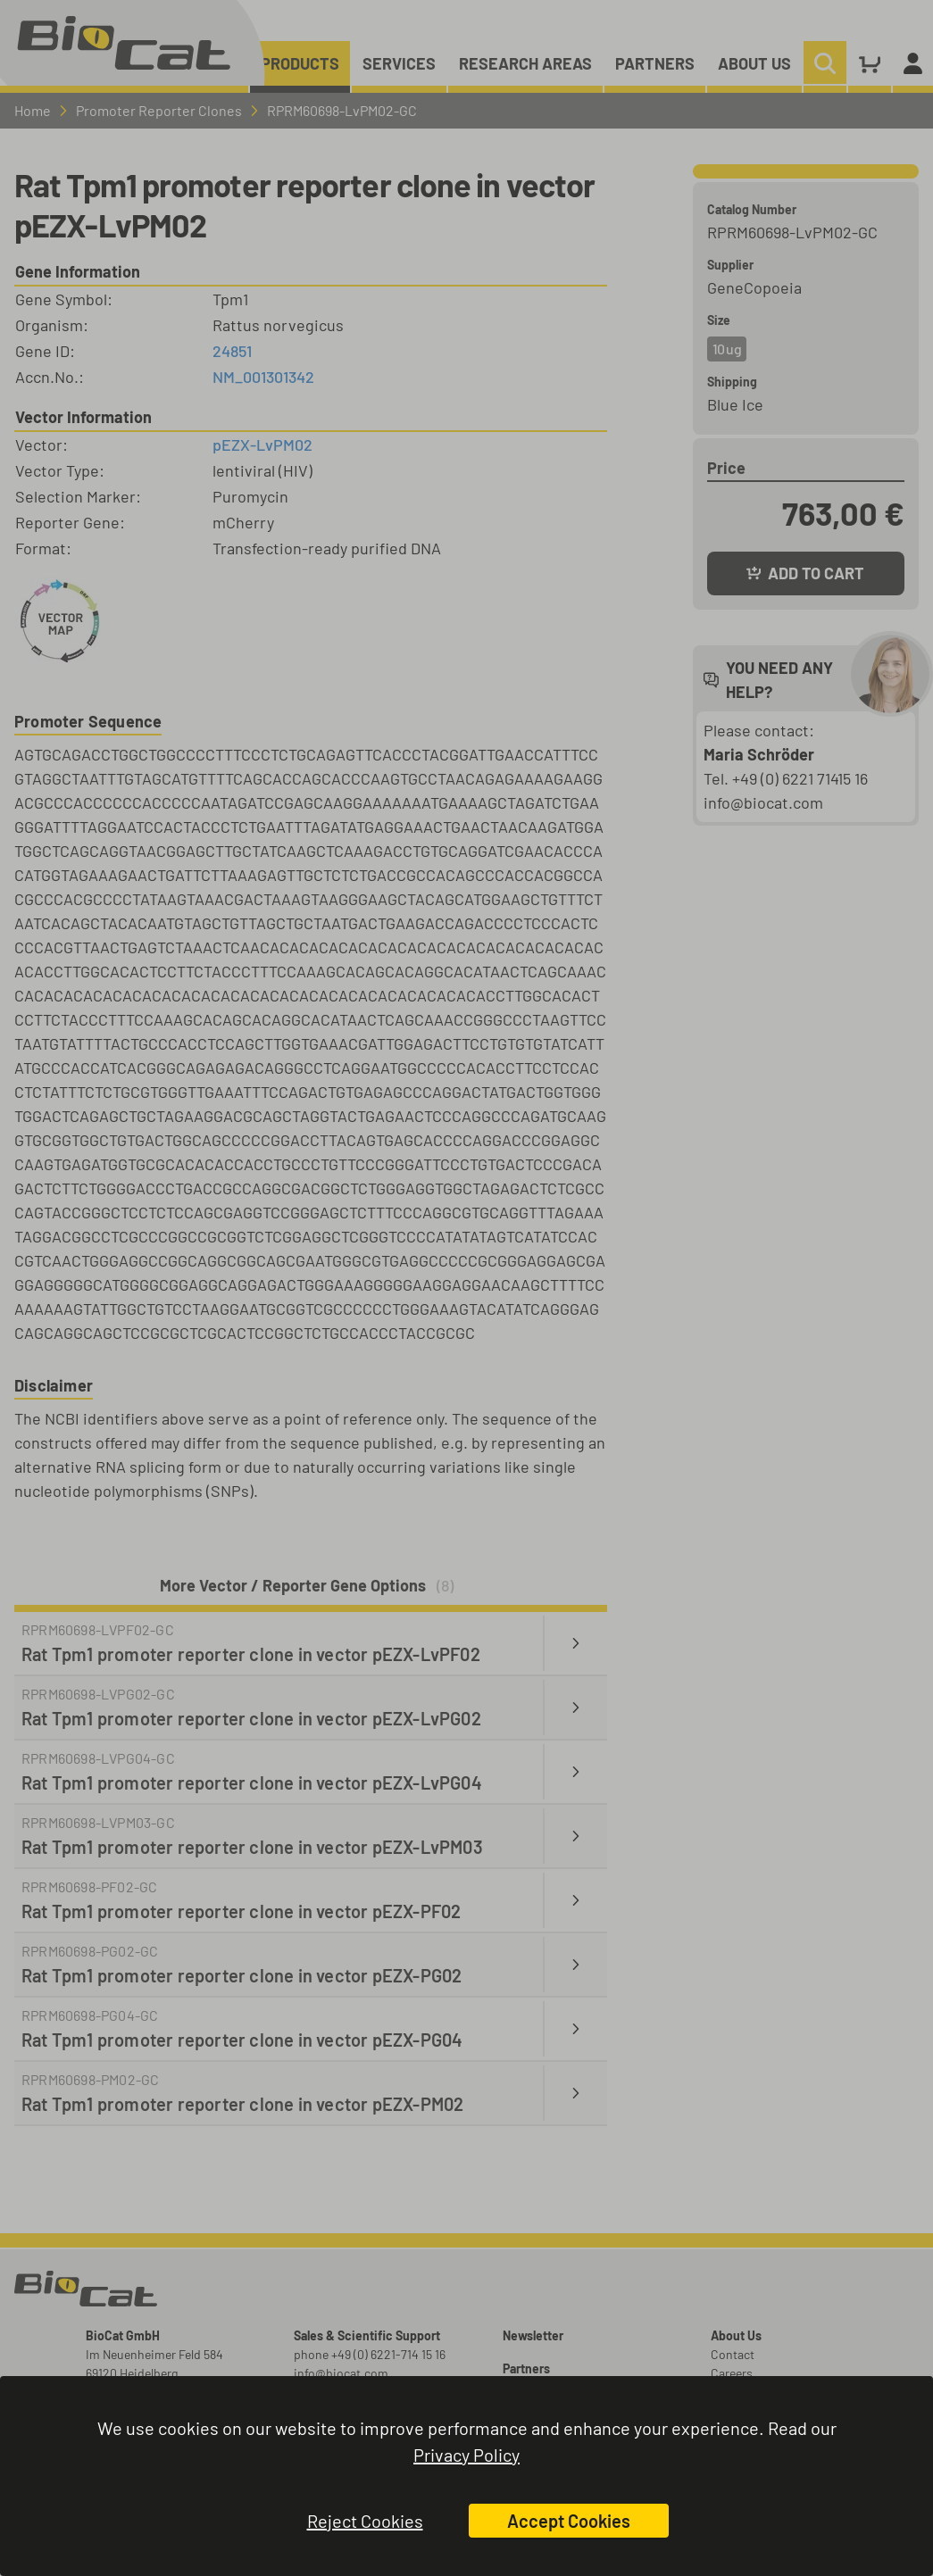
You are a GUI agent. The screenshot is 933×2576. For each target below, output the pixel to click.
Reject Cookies (365, 2520)
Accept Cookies (568, 2520)
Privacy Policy (466, 2454)
